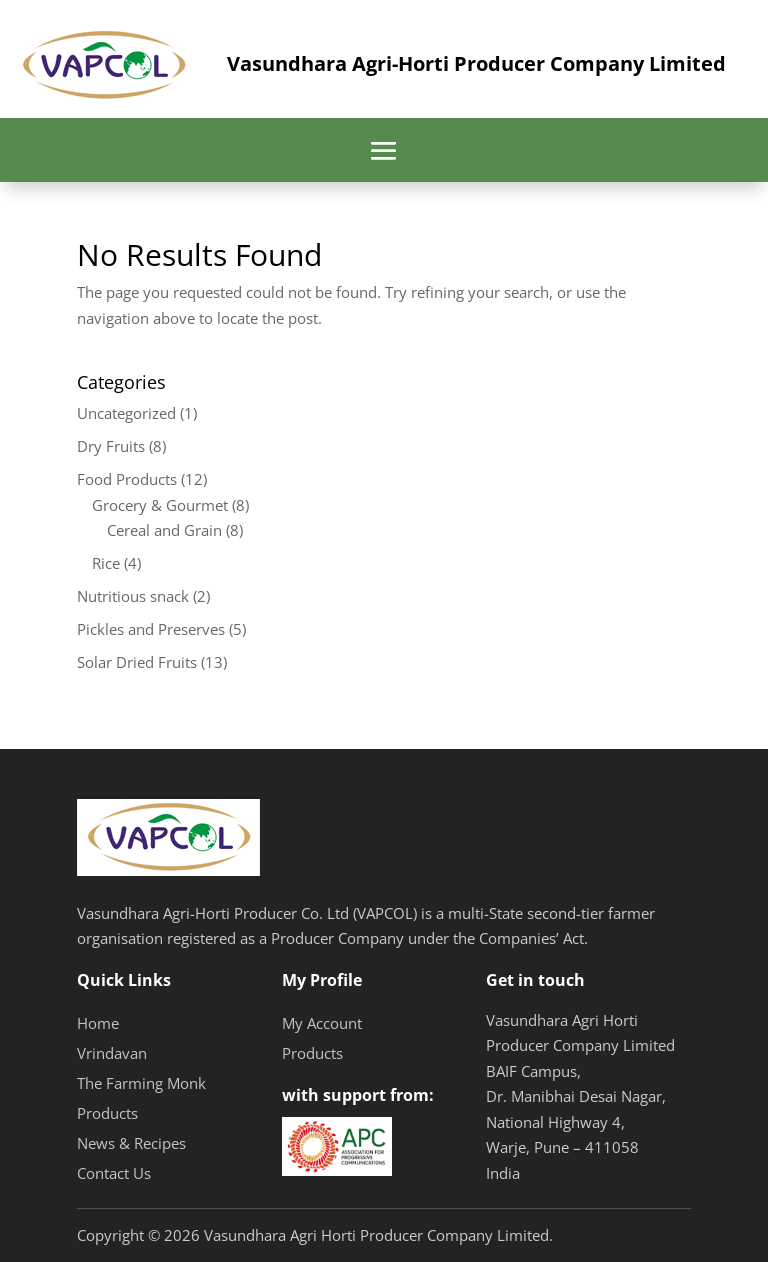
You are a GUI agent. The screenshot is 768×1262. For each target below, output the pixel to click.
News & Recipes (131, 1143)
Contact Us (114, 1173)
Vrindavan (112, 1053)
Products (107, 1113)
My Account (322, 1023)
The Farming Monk (141, 1083)
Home (98, 1023)
